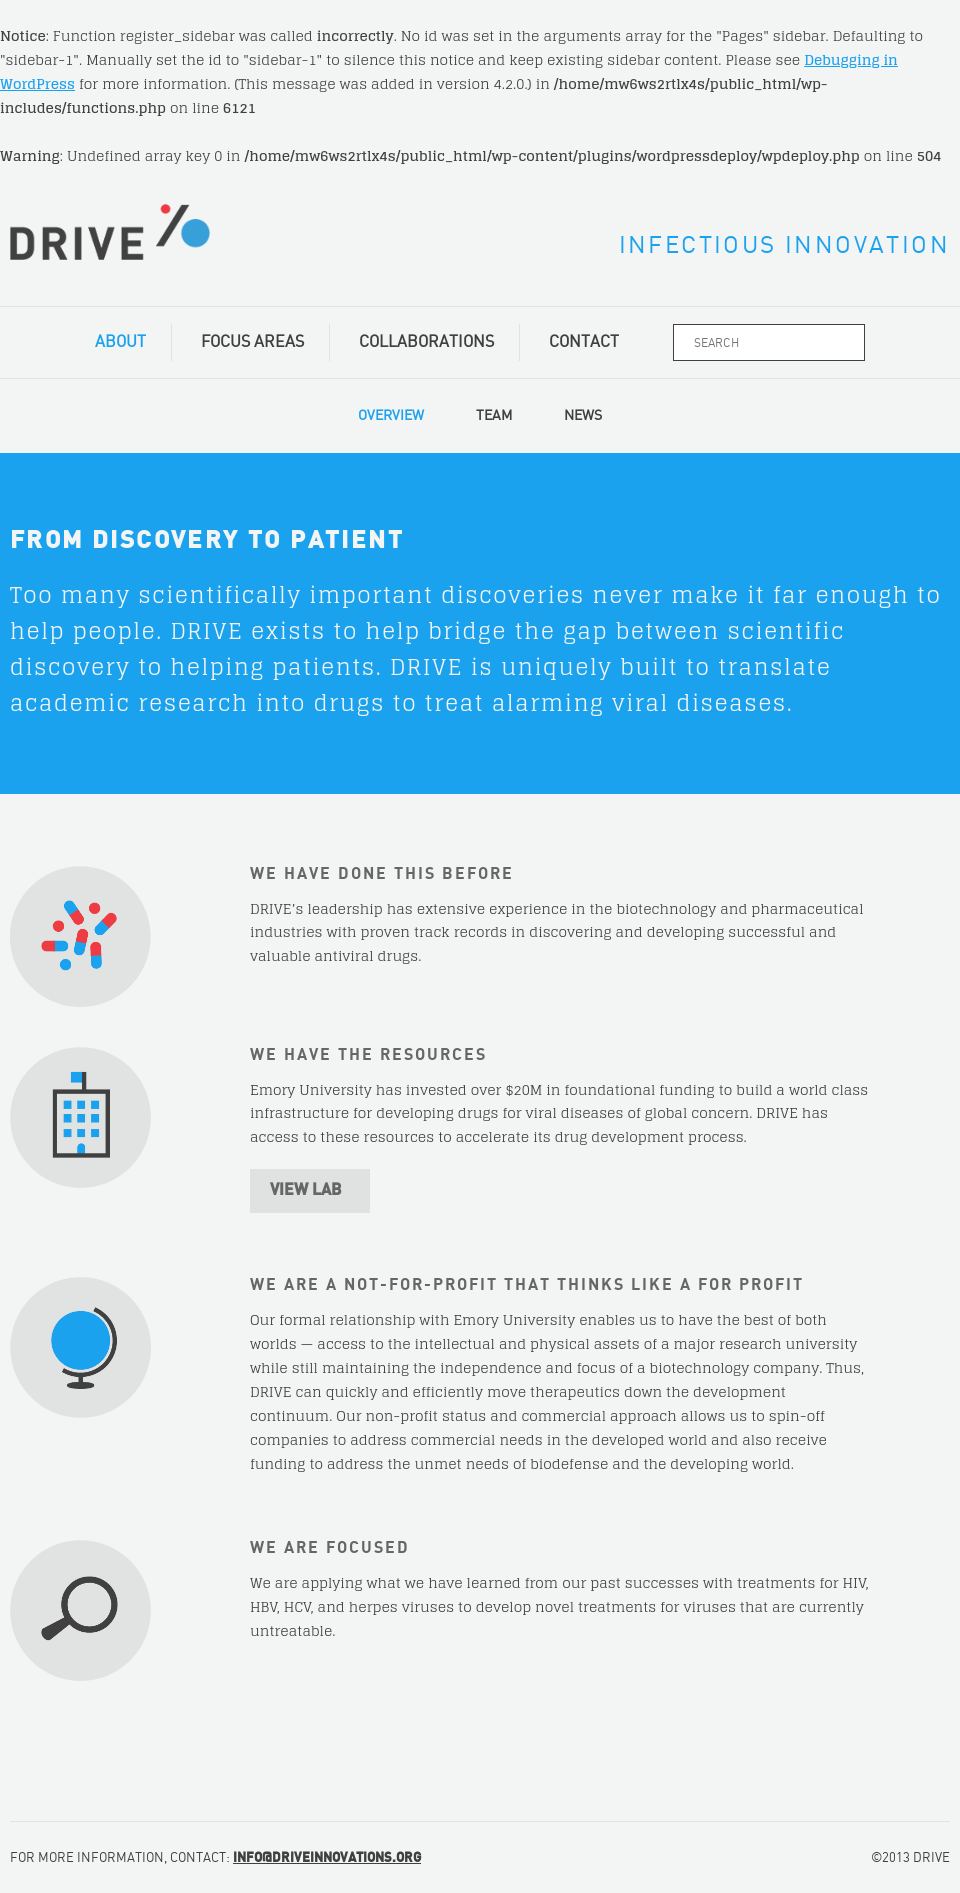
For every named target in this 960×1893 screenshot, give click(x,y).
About (120, 342)
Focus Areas (252, 342)
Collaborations (426, 342)
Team (494, 416)
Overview (391, 416)
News (583, 416)
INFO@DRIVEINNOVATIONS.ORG (327, 1858)
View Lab (306, 1190)
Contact (584, 342)
